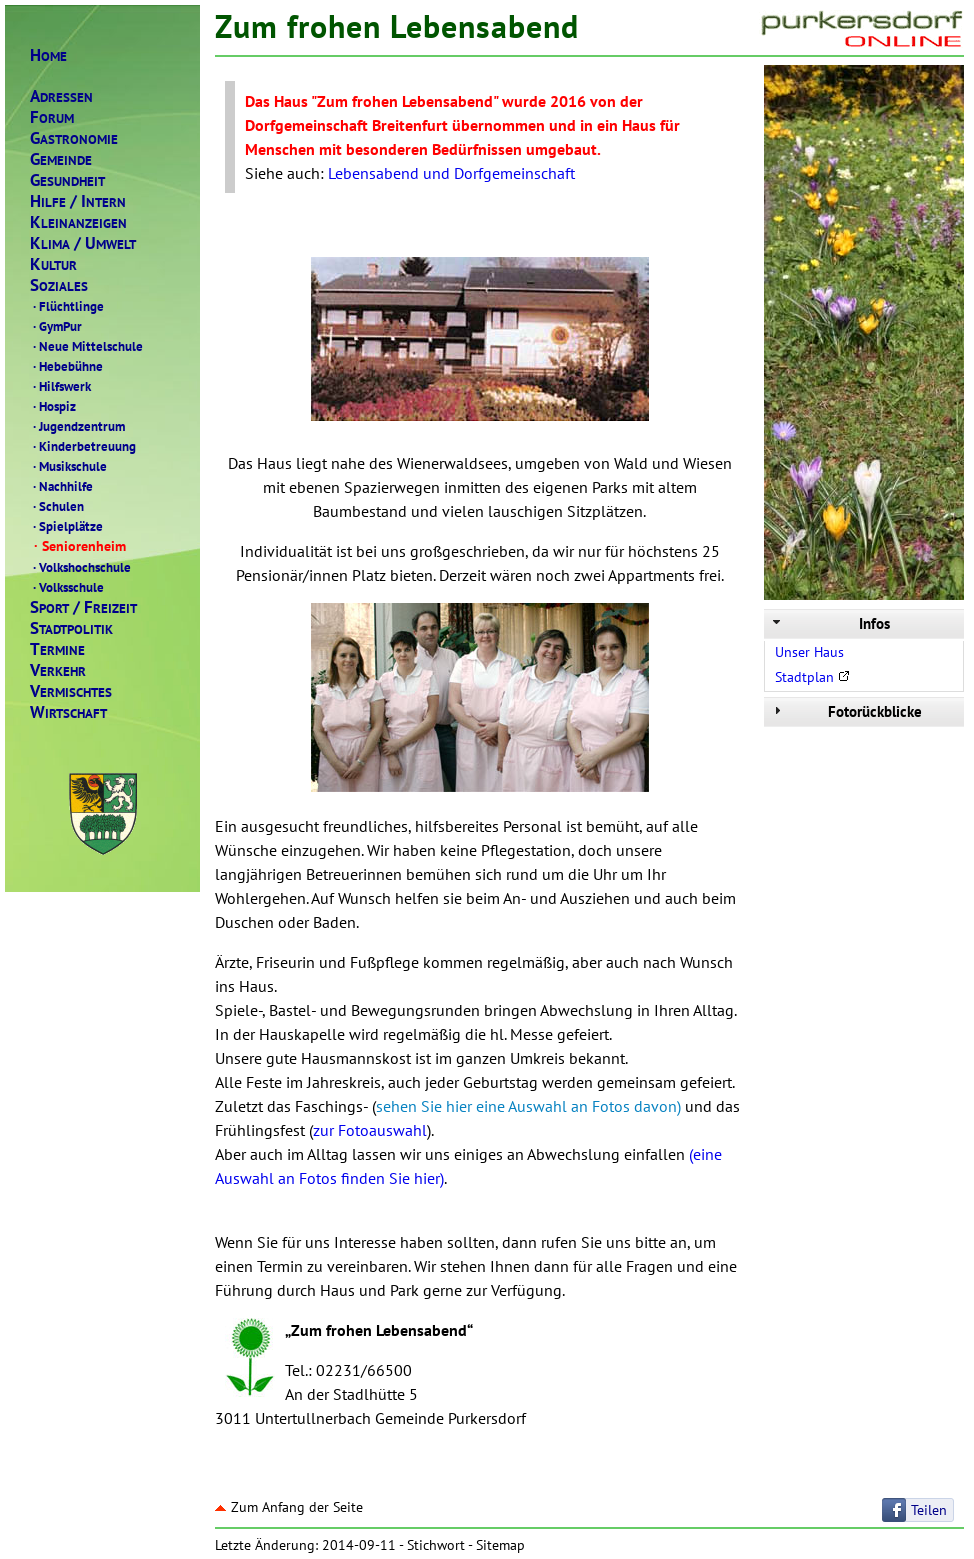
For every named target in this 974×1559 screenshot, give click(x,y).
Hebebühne (66, 366)
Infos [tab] (829, 623)
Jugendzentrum (77, 426)
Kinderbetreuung (83, 446)
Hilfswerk (60, 386)
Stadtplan (812, 677)
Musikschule (68, 466)
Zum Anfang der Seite (289, 1507)
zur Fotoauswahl (370, 1130)
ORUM (52, 117)
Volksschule (67, 587)
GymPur (56, 326)
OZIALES (59, 285)
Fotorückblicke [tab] (845, 711)
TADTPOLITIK (71, 628)
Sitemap (500, 1545)
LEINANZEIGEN (78, 222)
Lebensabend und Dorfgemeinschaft (451, 173)
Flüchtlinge (67, 306)
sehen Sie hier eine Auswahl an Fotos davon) (528, 1106)
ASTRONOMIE (74, 138)
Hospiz (53, 406)
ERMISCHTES (71, 691)
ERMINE (57, 649)
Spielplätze (66, 526)
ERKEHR (58, 670)
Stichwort (436, 1545)
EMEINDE (61, 159)
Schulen (57, 506)
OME (48, 55)
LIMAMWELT (83, 243)
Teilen (929, 1510)
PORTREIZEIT (83, 607)
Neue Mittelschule (86, 346)
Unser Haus (809, 652)
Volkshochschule (80, 567)
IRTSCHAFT (68, 712)
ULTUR (53, 264)
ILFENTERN (78, 201)
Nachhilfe (61, 486)
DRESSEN (61, 96)
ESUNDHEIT (67, 180)
